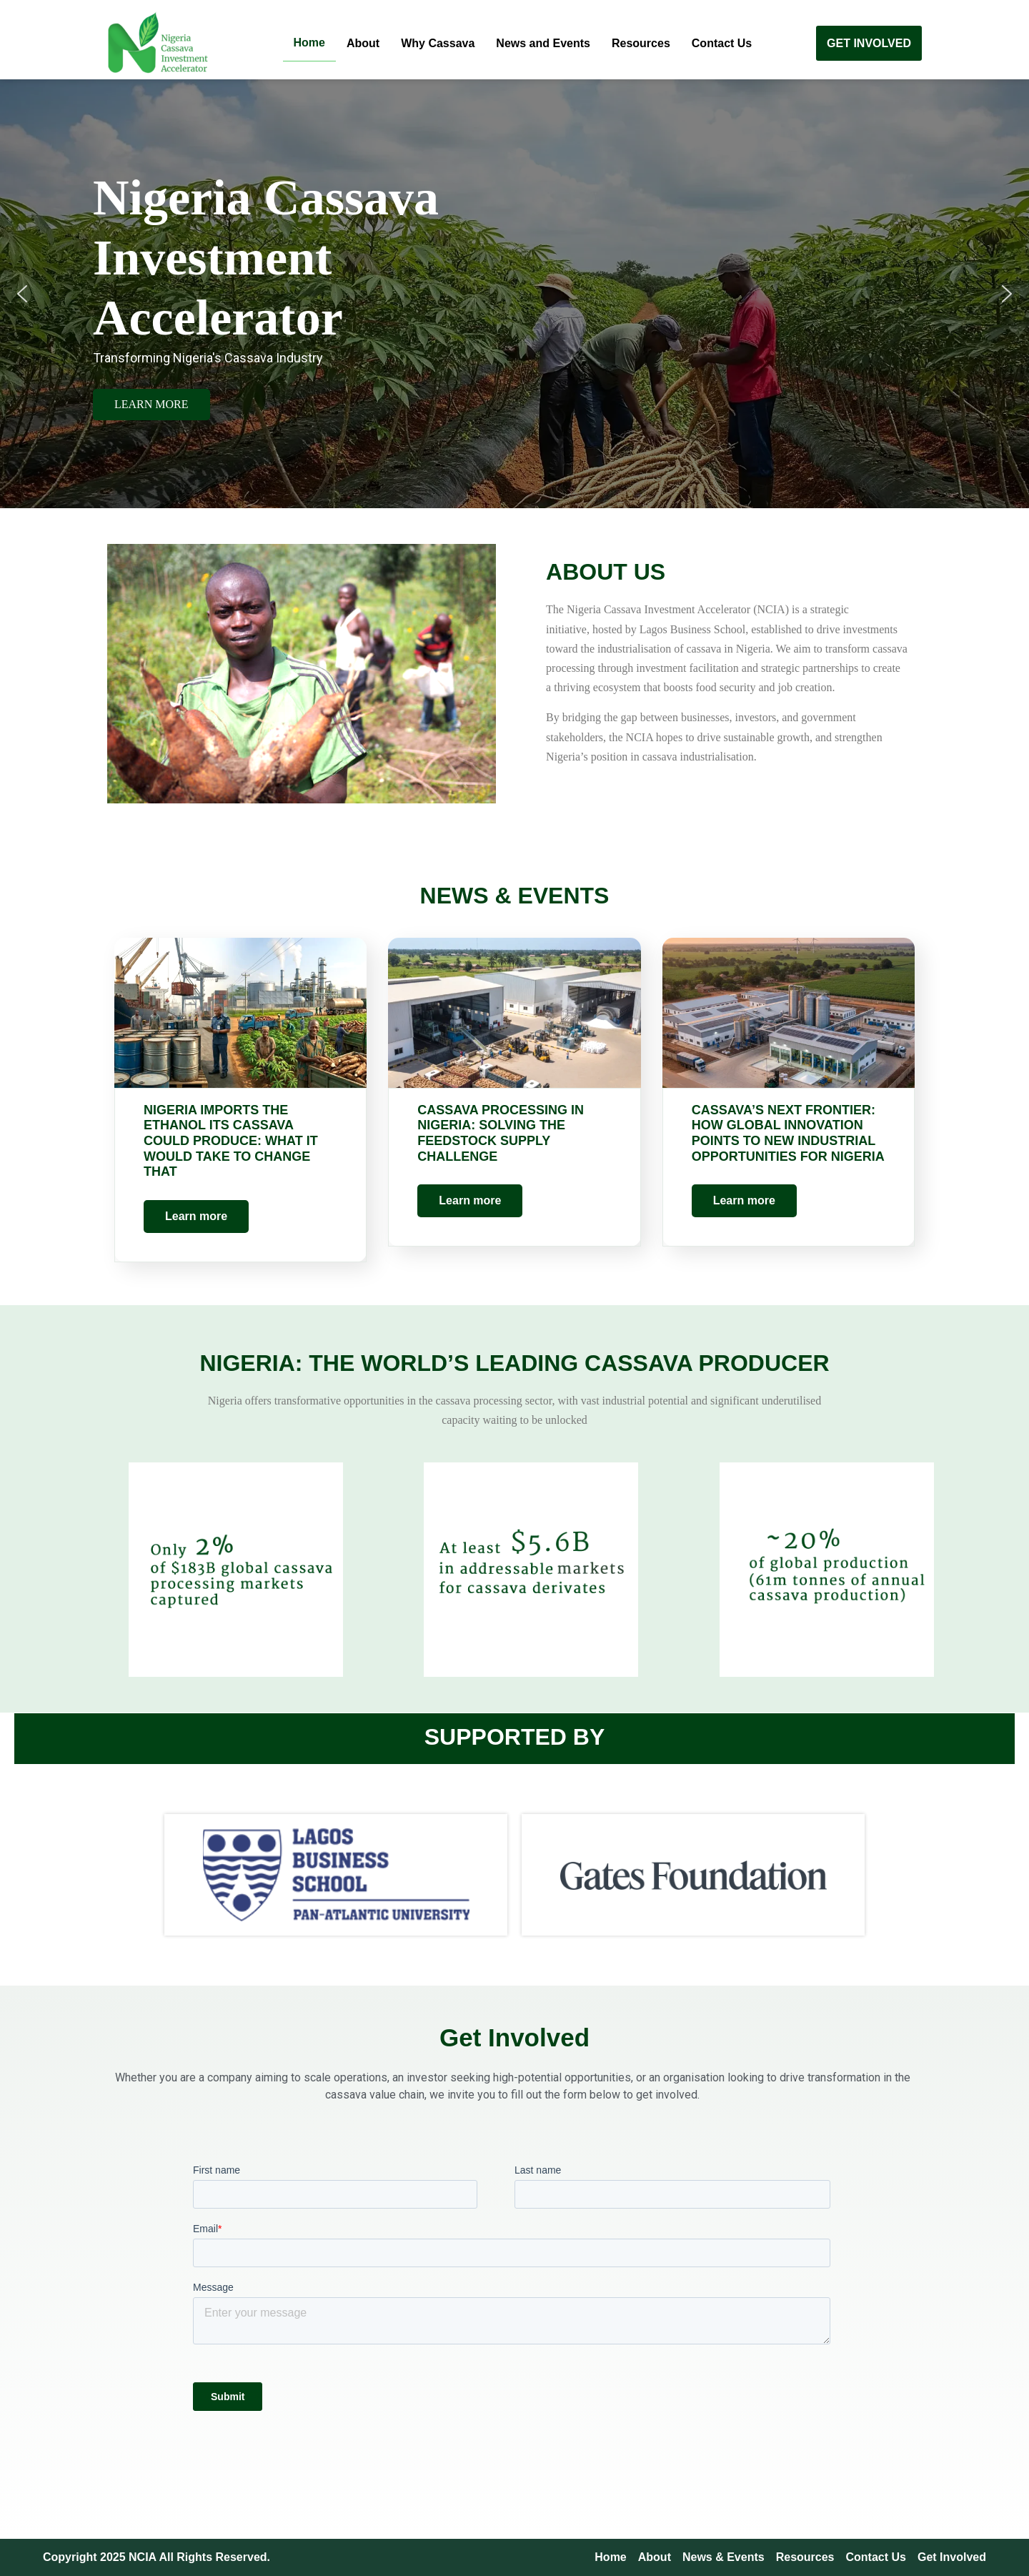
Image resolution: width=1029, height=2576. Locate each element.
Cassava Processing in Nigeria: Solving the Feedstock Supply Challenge (500, 1133)
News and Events (543, 43)
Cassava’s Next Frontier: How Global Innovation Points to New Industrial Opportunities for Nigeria (788, 1133)
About (363, 43)
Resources (641, 43)
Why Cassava (437, 43)
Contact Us (722, 43)
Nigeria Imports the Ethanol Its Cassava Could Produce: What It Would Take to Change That (231, 1141)
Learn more (196, 1216)
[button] (22, 293)
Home (309, 42)
